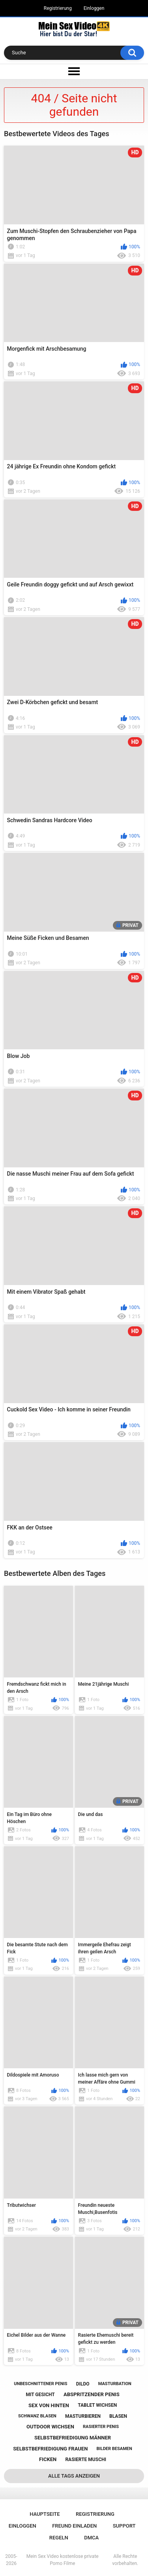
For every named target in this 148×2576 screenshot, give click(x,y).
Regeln (58, 2538)
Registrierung (58, 8)
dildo (83, 2384)
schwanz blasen (37, 2416)
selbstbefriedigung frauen (50, 2449)
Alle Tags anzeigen (74, 2476)
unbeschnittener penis (40, 2383)
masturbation (114, 2383)
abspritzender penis (92, 2394)
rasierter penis (101, 2426)
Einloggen (94, 8)
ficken (47, 2459)
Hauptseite (45, 2514)
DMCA (91, 2538)
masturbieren (83, 2416)
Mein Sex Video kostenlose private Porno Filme (62, 2560)
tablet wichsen (97, 2405)
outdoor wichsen (50, 2427)
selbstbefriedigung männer (72, 2438)
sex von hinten (48, 2405)
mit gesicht (40, 2394)
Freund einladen (74, 2526)
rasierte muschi (85, 2459)
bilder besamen (114, 2448)
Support (124, 2526)
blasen (118, 2416)
